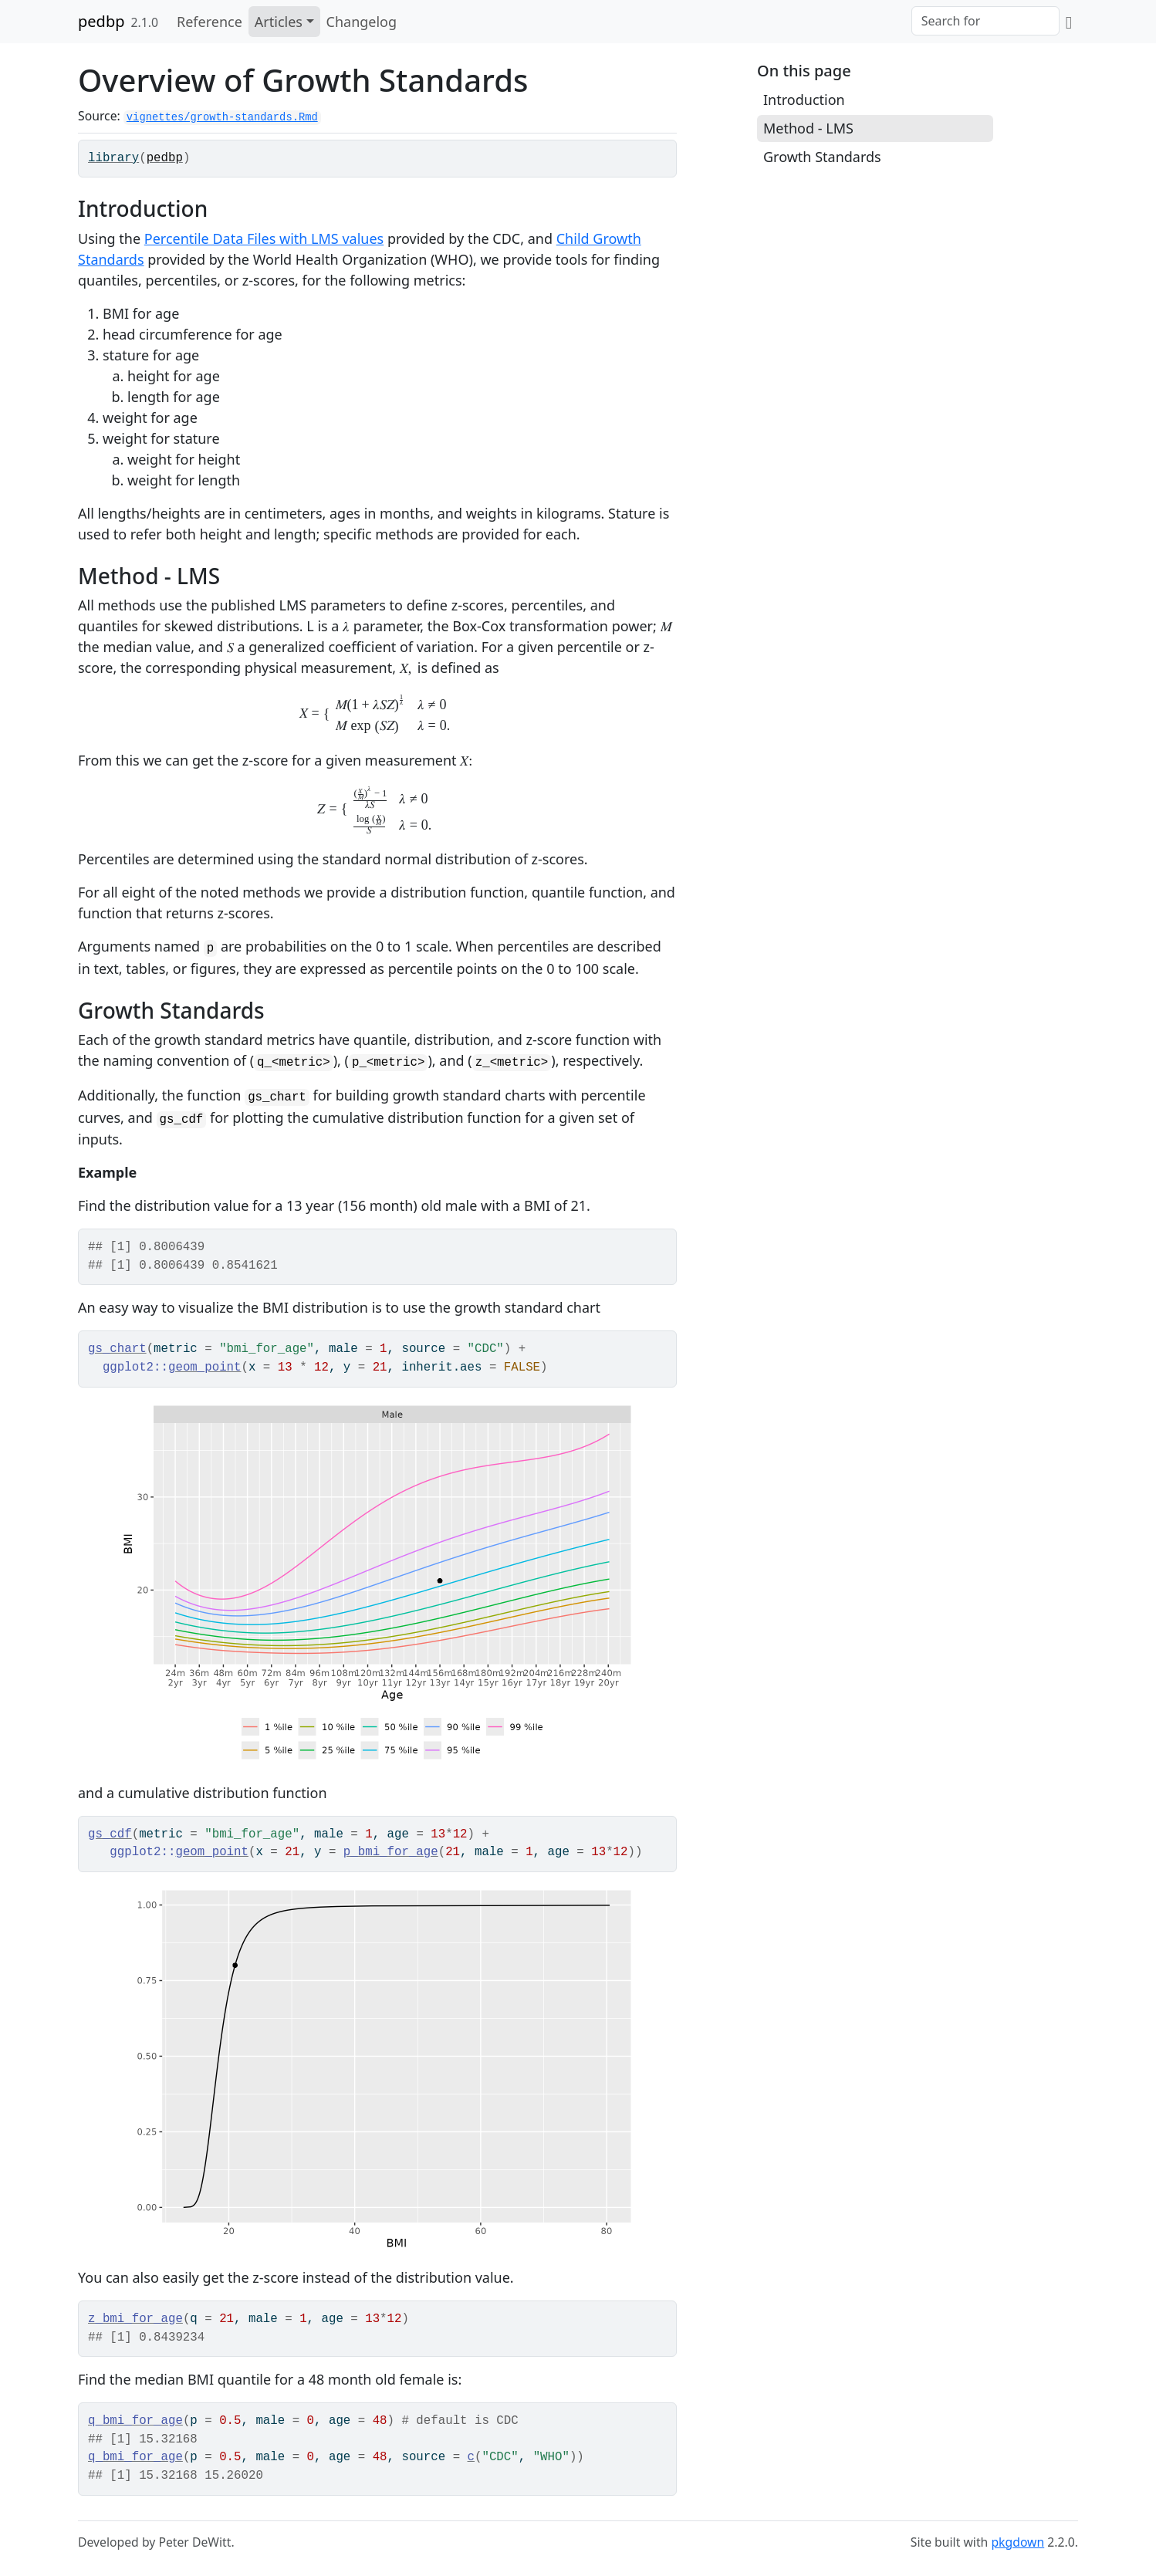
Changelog (361, 21)
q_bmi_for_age (135, 2421)
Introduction (804, 99)
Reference (209, 21)
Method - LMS (808, 128)
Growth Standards (822, 156)
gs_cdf (110, 1834)
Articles (279, 21)
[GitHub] (1069, 21)
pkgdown (1017, 2542)
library (113, 158)
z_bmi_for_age (135, 2319)
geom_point (205, 1367)
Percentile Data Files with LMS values (264, 238)
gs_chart (117, 1349)
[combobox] (985, 20)
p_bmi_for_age (390, 1852)
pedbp (101, 21)
